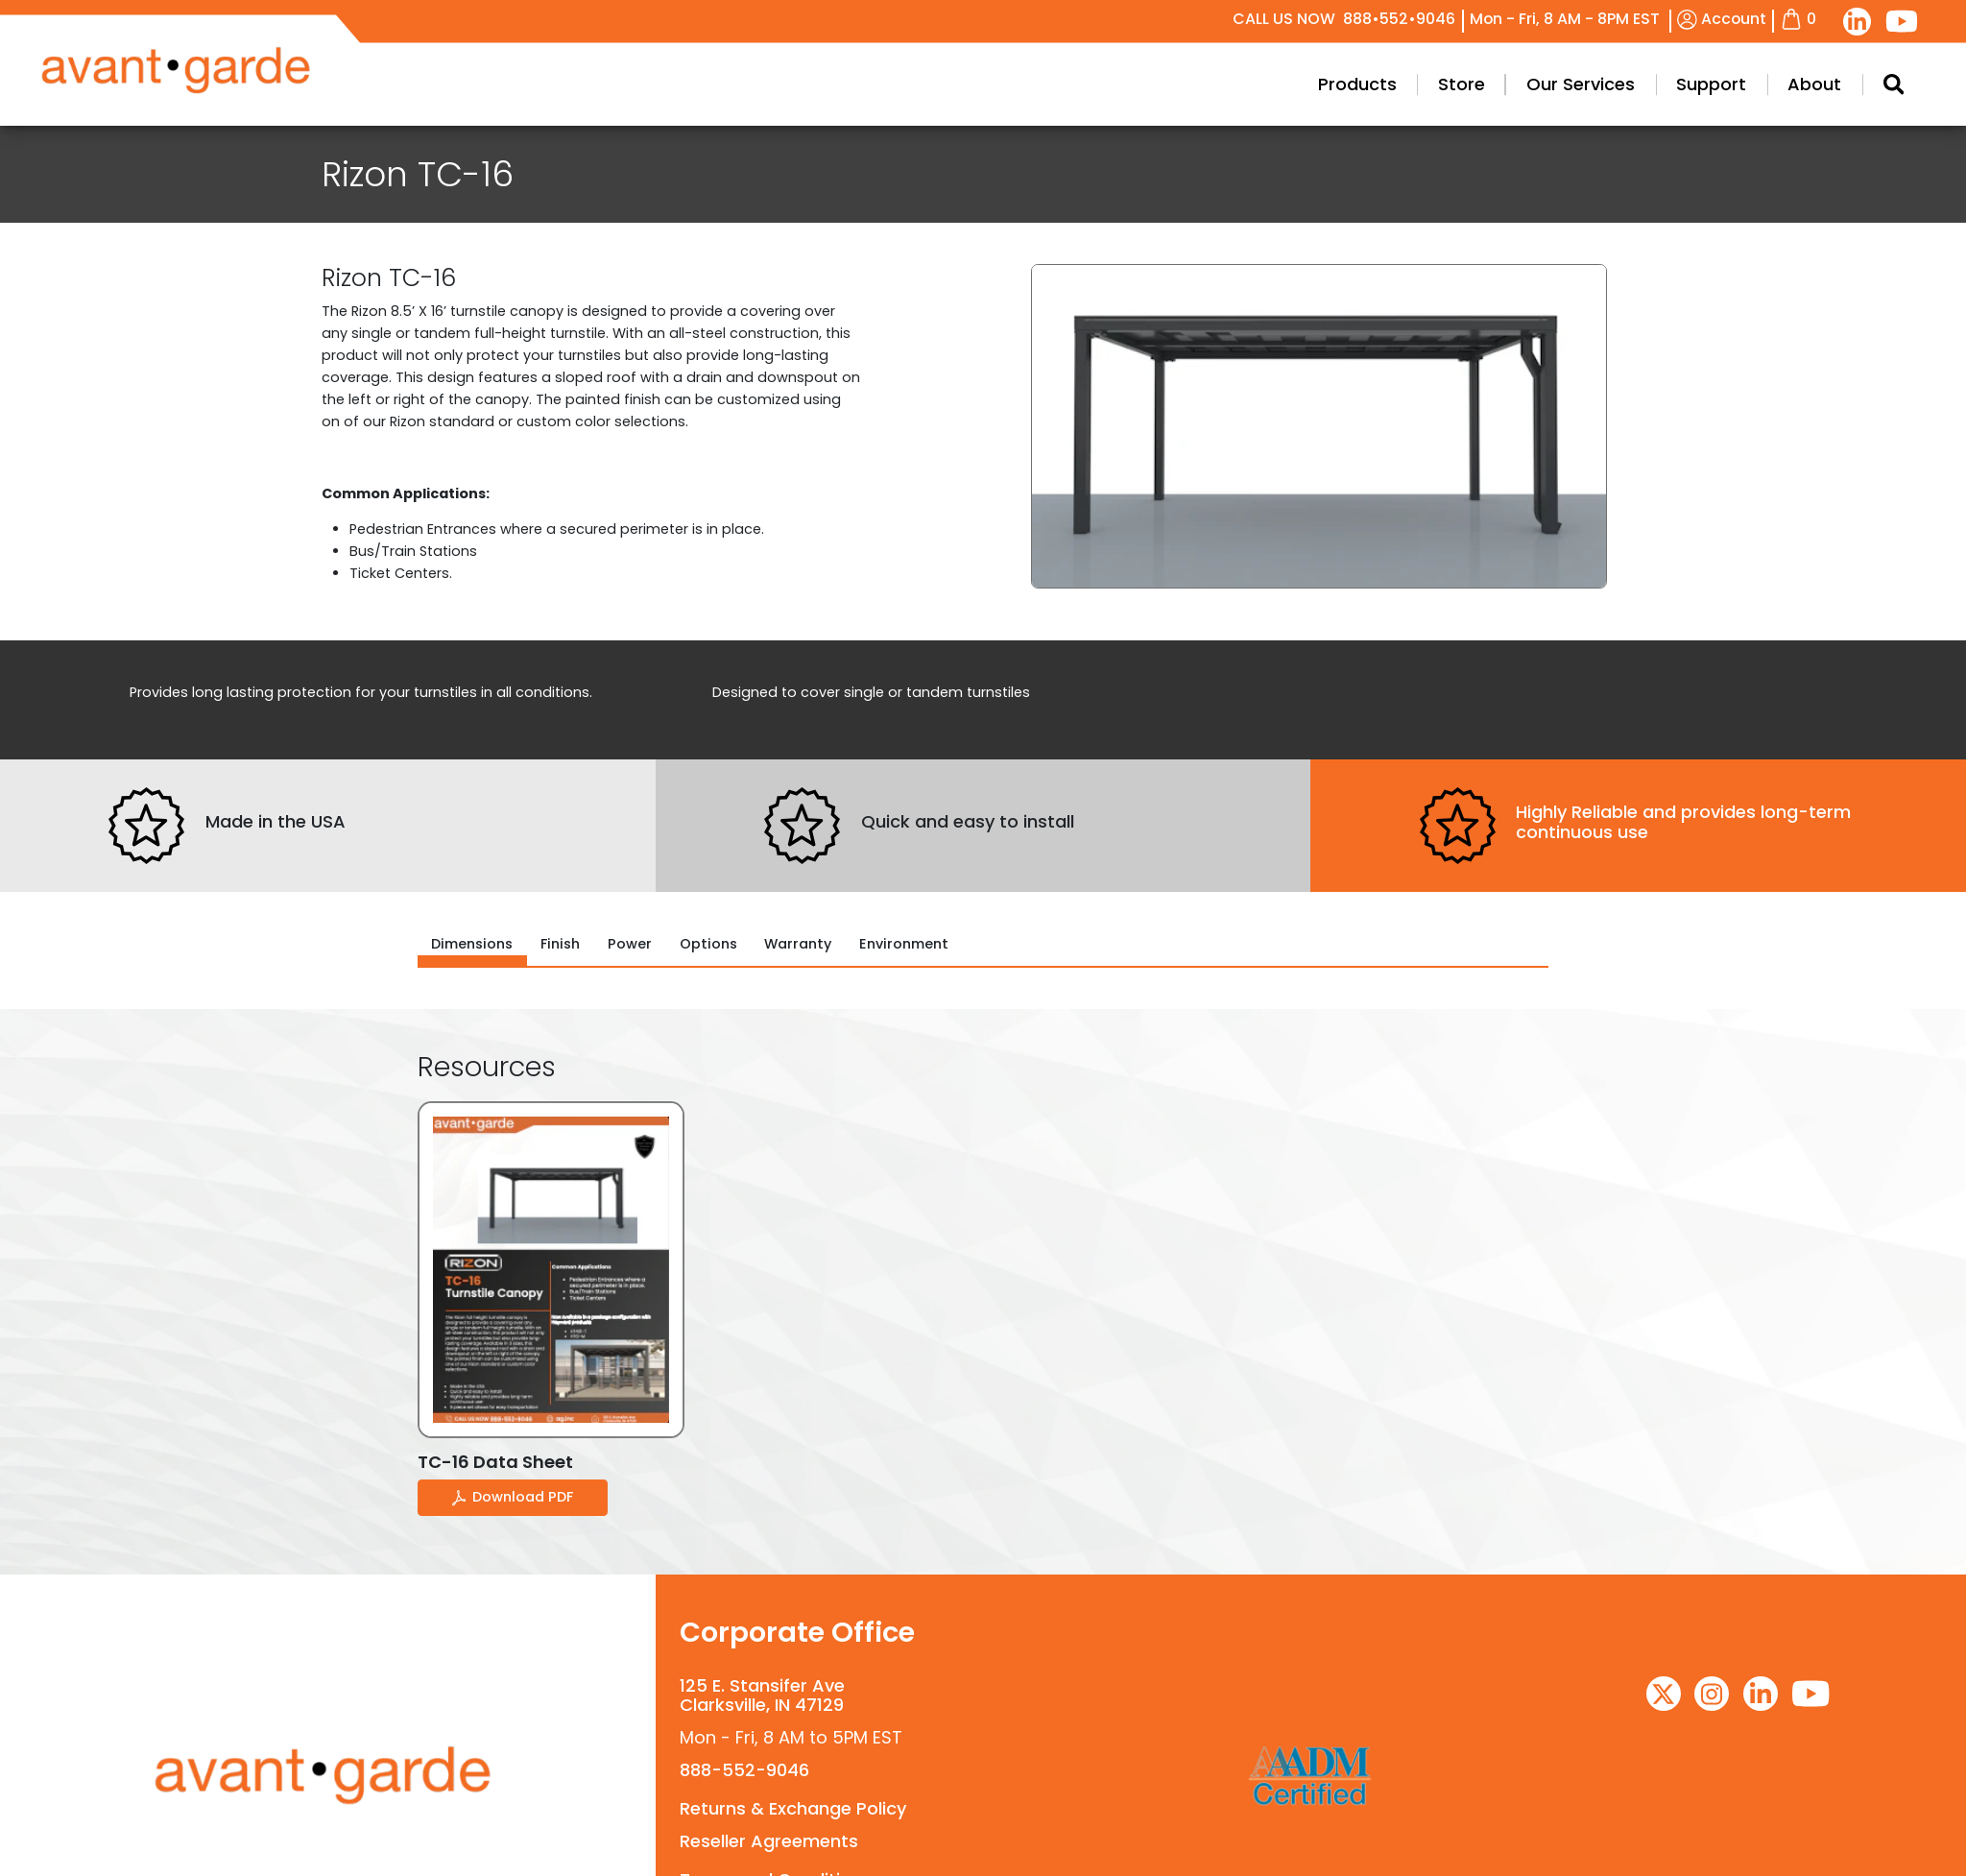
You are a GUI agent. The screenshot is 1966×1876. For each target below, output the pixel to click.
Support (1747, 84)
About (1850, 84)
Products (1392, 84)
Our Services (1615, 84)
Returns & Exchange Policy (793, 1808)
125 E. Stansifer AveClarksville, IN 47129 (762, 1695)
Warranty (797, 943)
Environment (903, 943)
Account (1721, 19)
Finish (560, 943)
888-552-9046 (744, 1770)
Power (630, 943)
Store (1496, 84)
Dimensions (472, 943)
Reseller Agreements (769, 1841)
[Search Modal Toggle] (1928, 84)
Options (708, 943)
